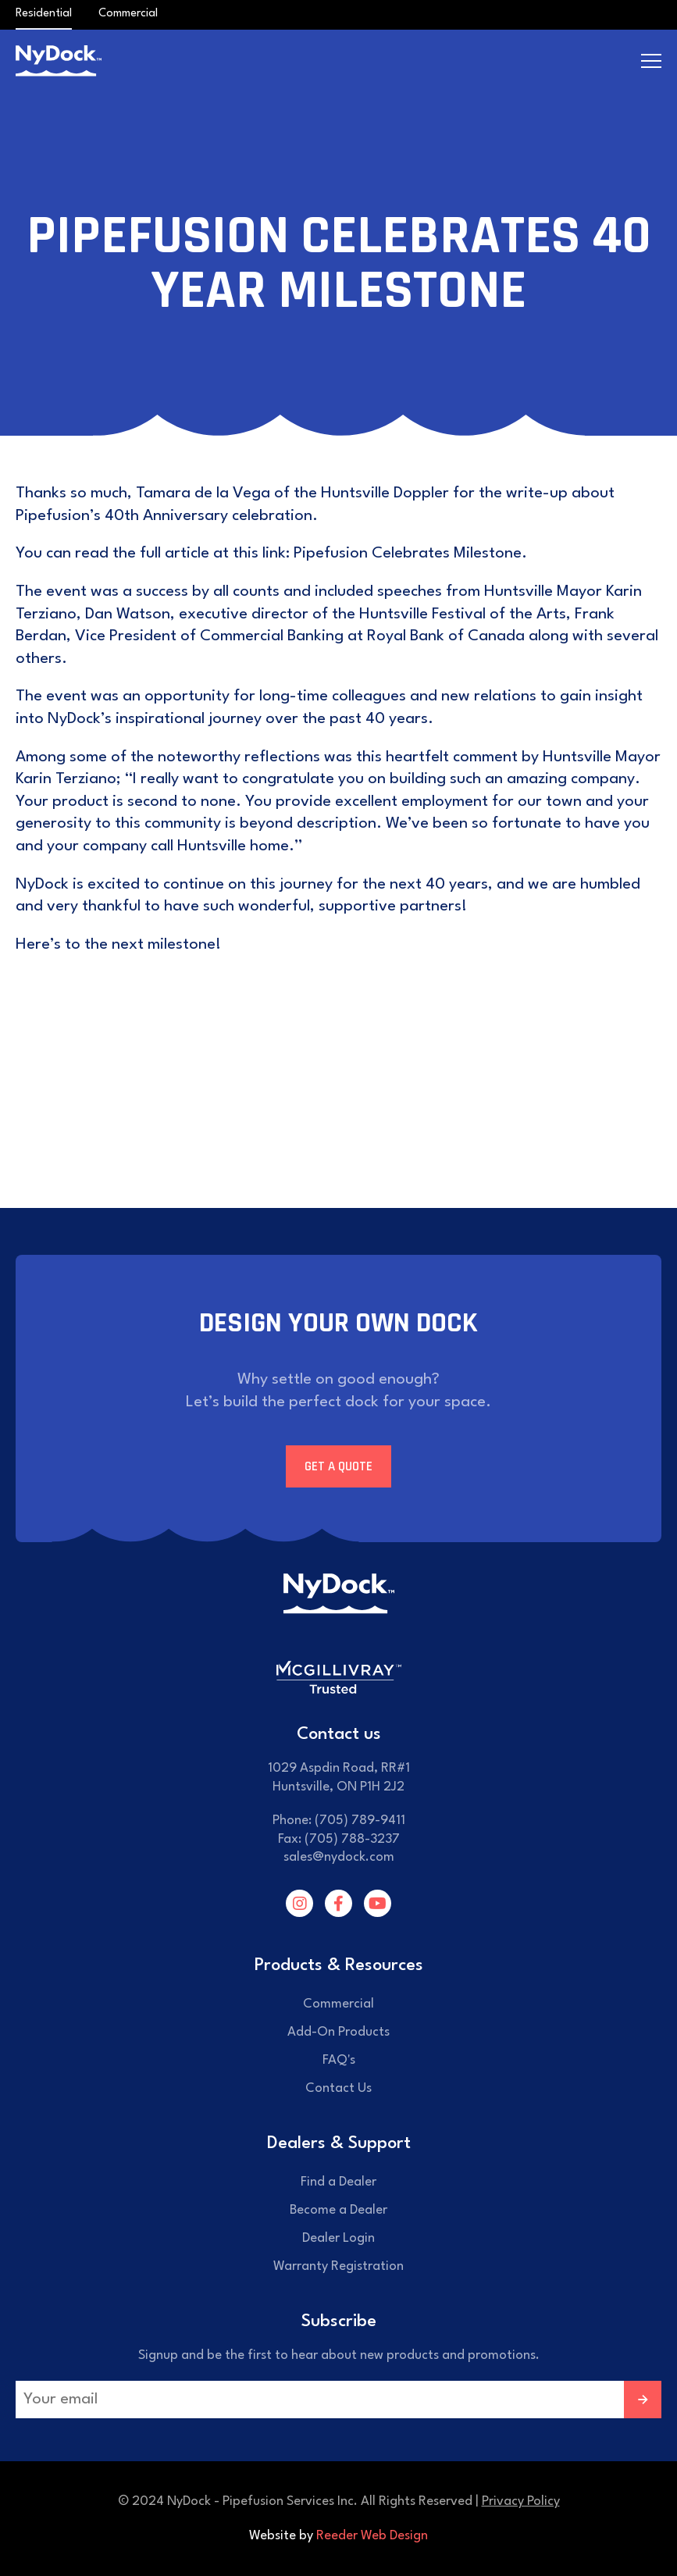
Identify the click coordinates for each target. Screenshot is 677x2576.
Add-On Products (338, 2032)
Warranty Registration (338, 2266)
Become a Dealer (338, 2210)
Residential (44, 14)
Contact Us (338, 2088)
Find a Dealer (338, 2182)
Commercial (128, 14)
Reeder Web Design (372, 2535)
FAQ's (338, 2060)
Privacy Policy (521, 2501)
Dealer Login (338, 2238)
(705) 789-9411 (360, 1820)
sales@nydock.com (338, 1857)
